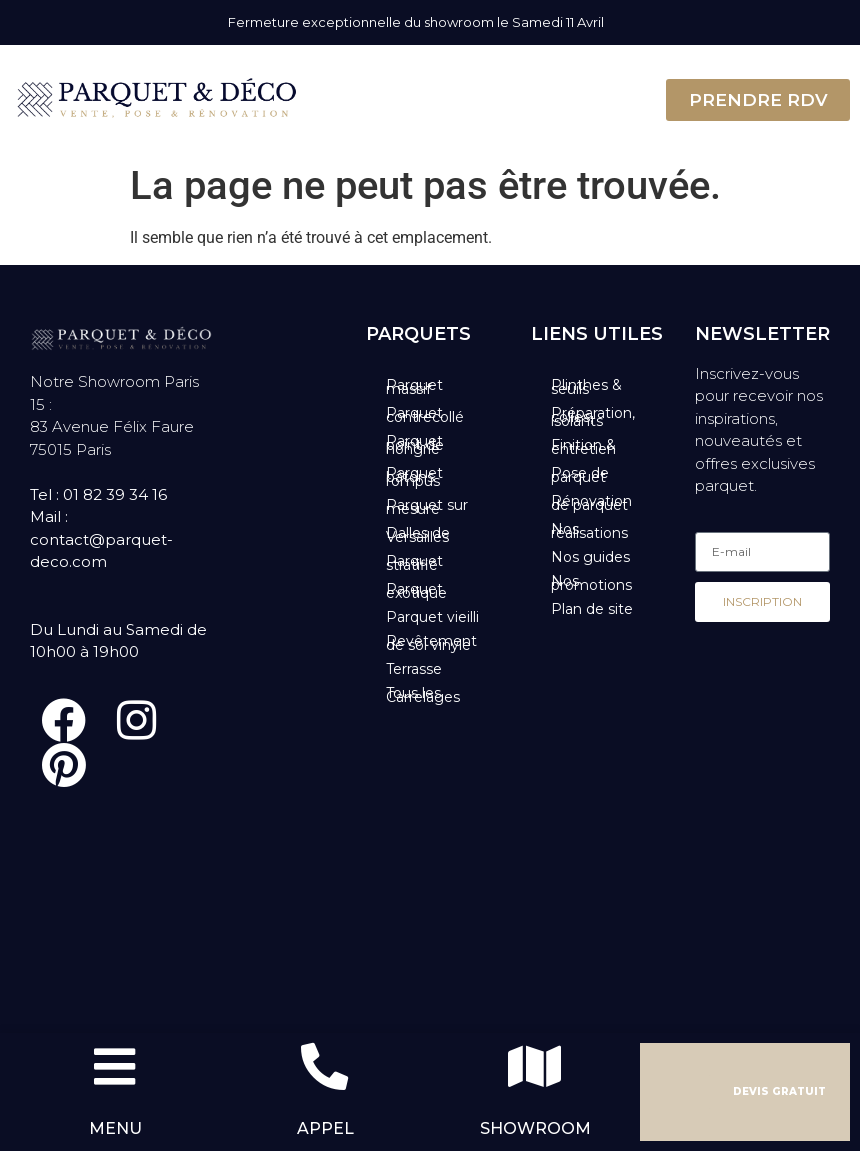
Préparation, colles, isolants (593, 417)
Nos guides (590, 557)
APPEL (325, 1128)
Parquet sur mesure (427, 507)
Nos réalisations (589, 531)
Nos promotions (591, 583)
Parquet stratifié (414, 563)
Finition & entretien (583, 447)
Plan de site (592, 609)
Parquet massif (414, 387)
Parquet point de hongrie (415, 445)
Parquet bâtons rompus (414, 477)
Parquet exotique (416, 591)
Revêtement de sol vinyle (431, 643)
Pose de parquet (580, 475)
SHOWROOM (535, 1128)
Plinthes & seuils (586, 387)
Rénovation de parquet (591, 503)
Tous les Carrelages (423, 695)
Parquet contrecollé (425, 415)
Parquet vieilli (432, 617)
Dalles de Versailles (418, 535)
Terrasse (414, 669)
